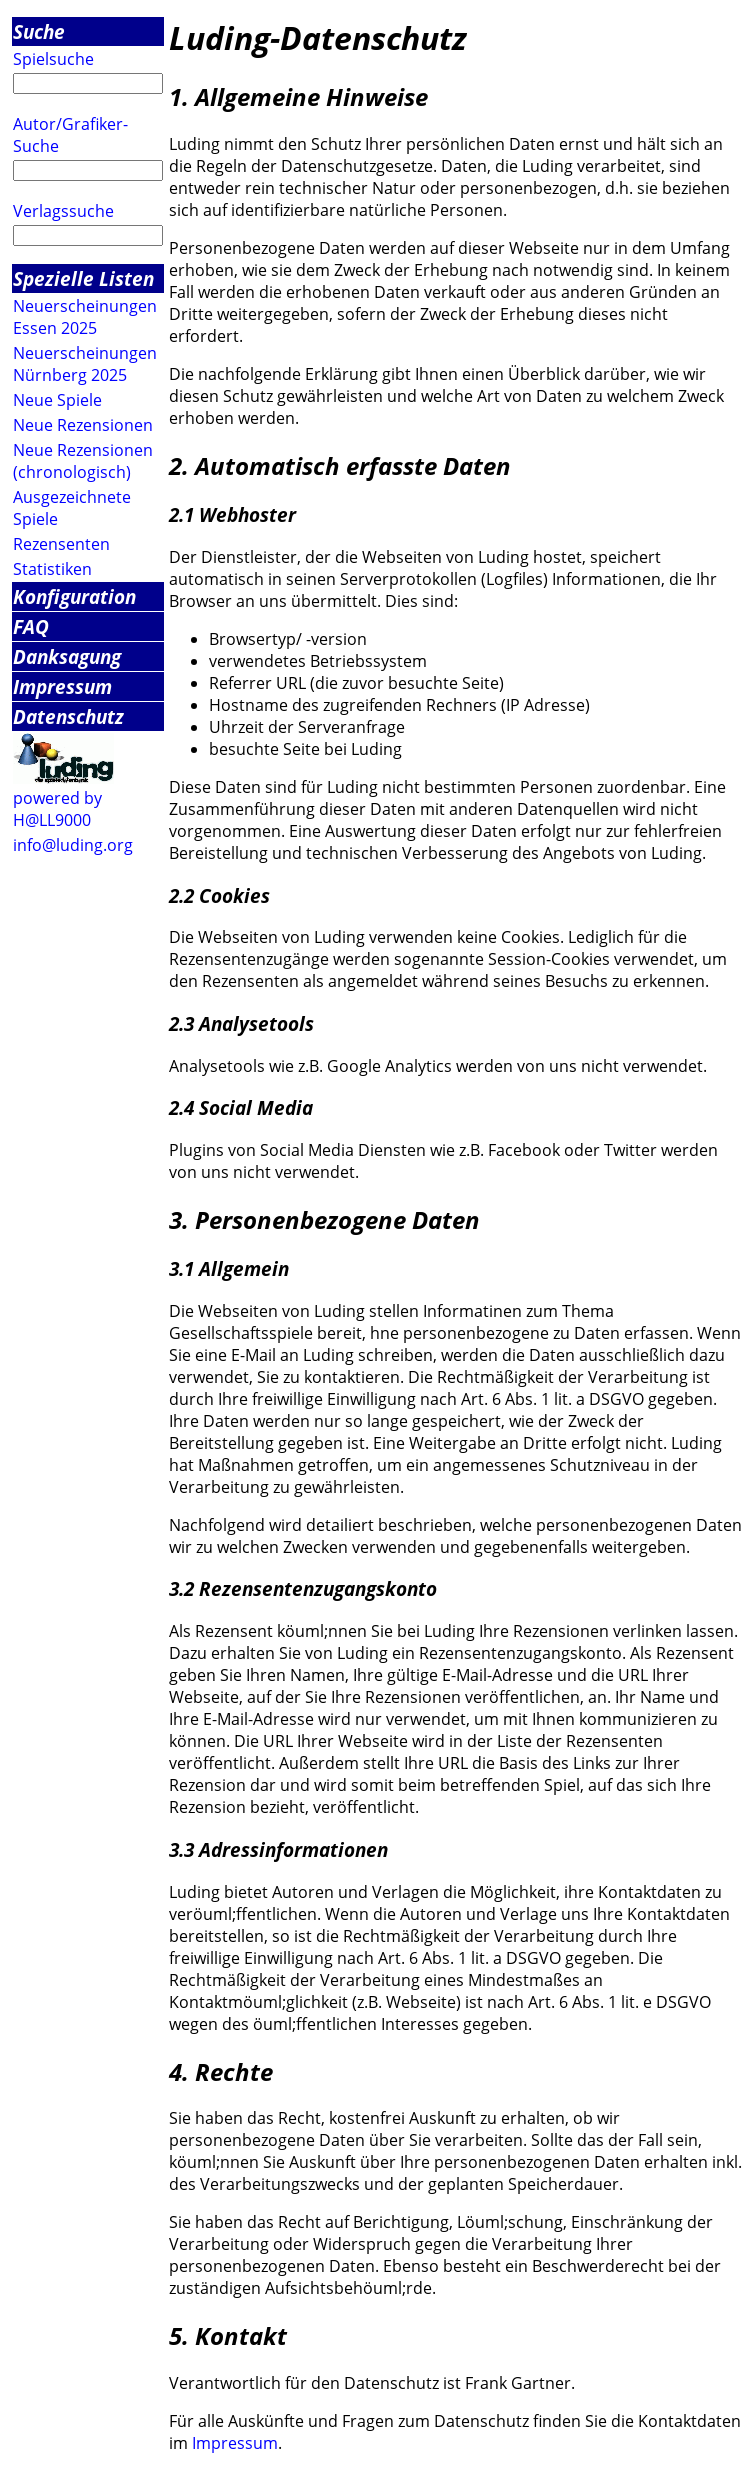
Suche (39, 31)
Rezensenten (61, 544)
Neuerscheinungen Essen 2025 (85, 317)
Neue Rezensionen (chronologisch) (83, 461)
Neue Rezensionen (83, 425)
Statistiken (52, 569)
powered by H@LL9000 (57, 809)
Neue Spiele (57, 400)
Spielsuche (53, 59)
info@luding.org (73, 845)
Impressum (62, 686)
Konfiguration (74, 596)
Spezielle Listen (83, 278)
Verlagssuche (63, 211)
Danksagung (67, 656)
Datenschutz (68, 716)
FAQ (31, 626)
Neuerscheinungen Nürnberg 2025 (85, 364)
